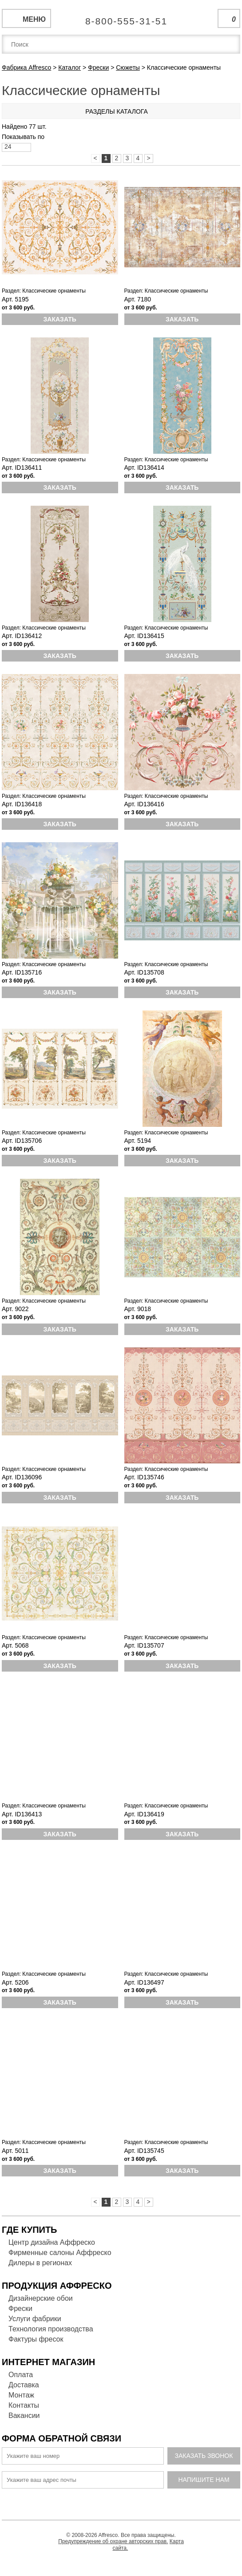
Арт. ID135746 (144, 1477)
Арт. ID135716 (22, 972)
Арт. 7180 (137, 299)
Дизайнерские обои (40, 2298)
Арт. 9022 (15, 1308)
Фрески (20, 2308)
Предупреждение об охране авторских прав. (113, 2541)
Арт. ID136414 (144, 467)
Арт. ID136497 (144, 1982)
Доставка (23, 2385)
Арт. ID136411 (22, 467)
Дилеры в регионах (40, 2263)
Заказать (60, 319)
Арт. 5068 (15, 1645)
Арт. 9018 (137, 1308)
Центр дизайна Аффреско (51, 2242)
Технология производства (50, 2329)
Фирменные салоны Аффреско (59, 2252)
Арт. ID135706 (22, 1140)
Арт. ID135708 (144, 972)
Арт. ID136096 (22, 1477)
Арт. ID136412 (22, 635)
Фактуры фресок (35, 2339)
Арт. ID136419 (144, 1814)
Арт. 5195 (15, 299)
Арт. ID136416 (144, 804)
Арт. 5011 (15, 2150)
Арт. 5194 (137, 1140)
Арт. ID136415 (144, 635)
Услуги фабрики (34, 2318)
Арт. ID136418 (22, 804)
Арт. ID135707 (144, 1645)
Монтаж (21, 2395)
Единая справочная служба (121, 17)
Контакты (23, 2405)
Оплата (20, 2374)
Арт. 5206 (15, 1982)
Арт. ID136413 (22, 1814)
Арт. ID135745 (144, 2150)
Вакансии (24, 2415)
